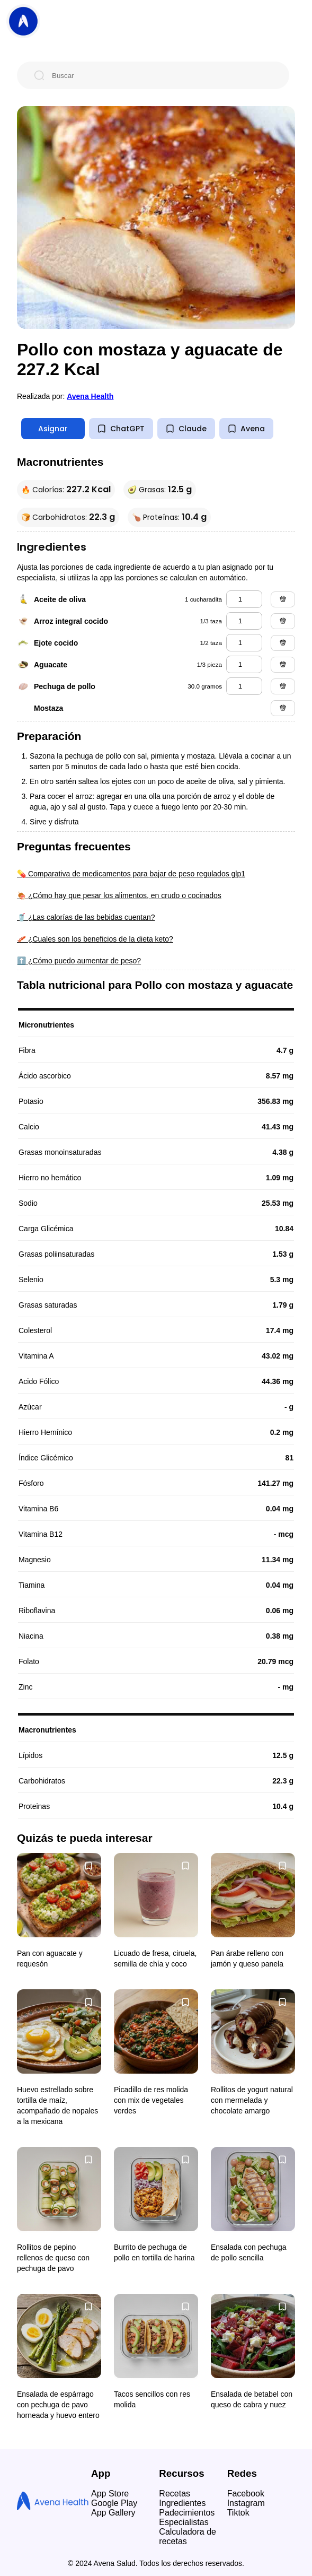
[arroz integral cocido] (244, 621)
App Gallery (113, 2512)
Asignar (53, 428)
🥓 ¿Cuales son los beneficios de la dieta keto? (95, 939)
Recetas (174, 2493)
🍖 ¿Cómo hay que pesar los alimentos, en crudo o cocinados (119, 895)
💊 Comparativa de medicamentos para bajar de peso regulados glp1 (131, 873)
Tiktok (238, 2512)
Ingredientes (182, 2503)
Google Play (114, 2503)
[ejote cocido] (244, 642)
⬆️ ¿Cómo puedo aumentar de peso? (79, 960)
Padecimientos (187, 2512)
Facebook (245, 2493)
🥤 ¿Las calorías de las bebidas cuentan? (86, 917)
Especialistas (183, 2522)
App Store (110, 2493)
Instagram (246, 2503)
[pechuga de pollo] (244, 686)
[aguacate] (244, 664)
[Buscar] (161, 75)
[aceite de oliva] (244, 599)
